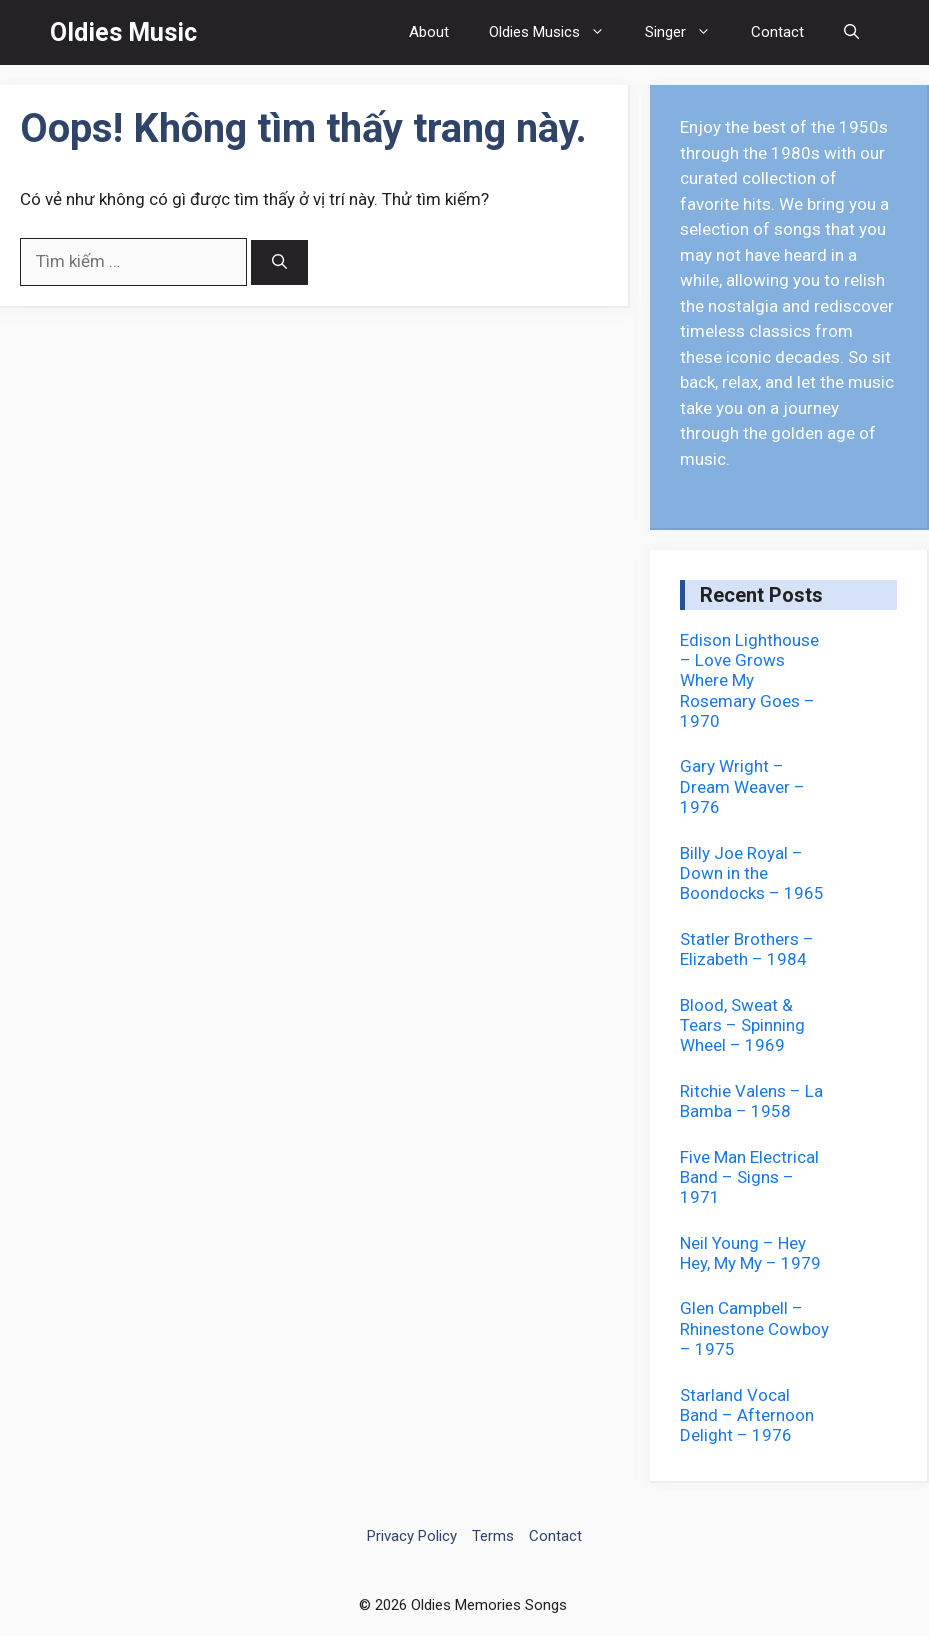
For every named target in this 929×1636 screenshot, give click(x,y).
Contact (777, 32)
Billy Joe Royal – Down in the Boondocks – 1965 (752, 873)
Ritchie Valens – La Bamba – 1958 (751, 1101)
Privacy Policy (412, 1536)
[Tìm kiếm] (279, 262)
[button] (851, 32)
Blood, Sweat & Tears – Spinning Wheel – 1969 (742, 1025)
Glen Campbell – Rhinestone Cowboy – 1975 (754, 1328)
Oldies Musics (557, 32)
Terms (493, 1536)
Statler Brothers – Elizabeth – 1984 (747, 949)
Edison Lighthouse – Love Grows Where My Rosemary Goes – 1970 (749, 681)
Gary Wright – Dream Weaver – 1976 (742, 786)
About (429, 32)
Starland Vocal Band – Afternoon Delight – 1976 (747, 1415)
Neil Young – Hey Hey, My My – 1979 (750, 1253)
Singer (688, 32)
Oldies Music (123, 32)
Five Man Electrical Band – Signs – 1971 (749, 1177)
